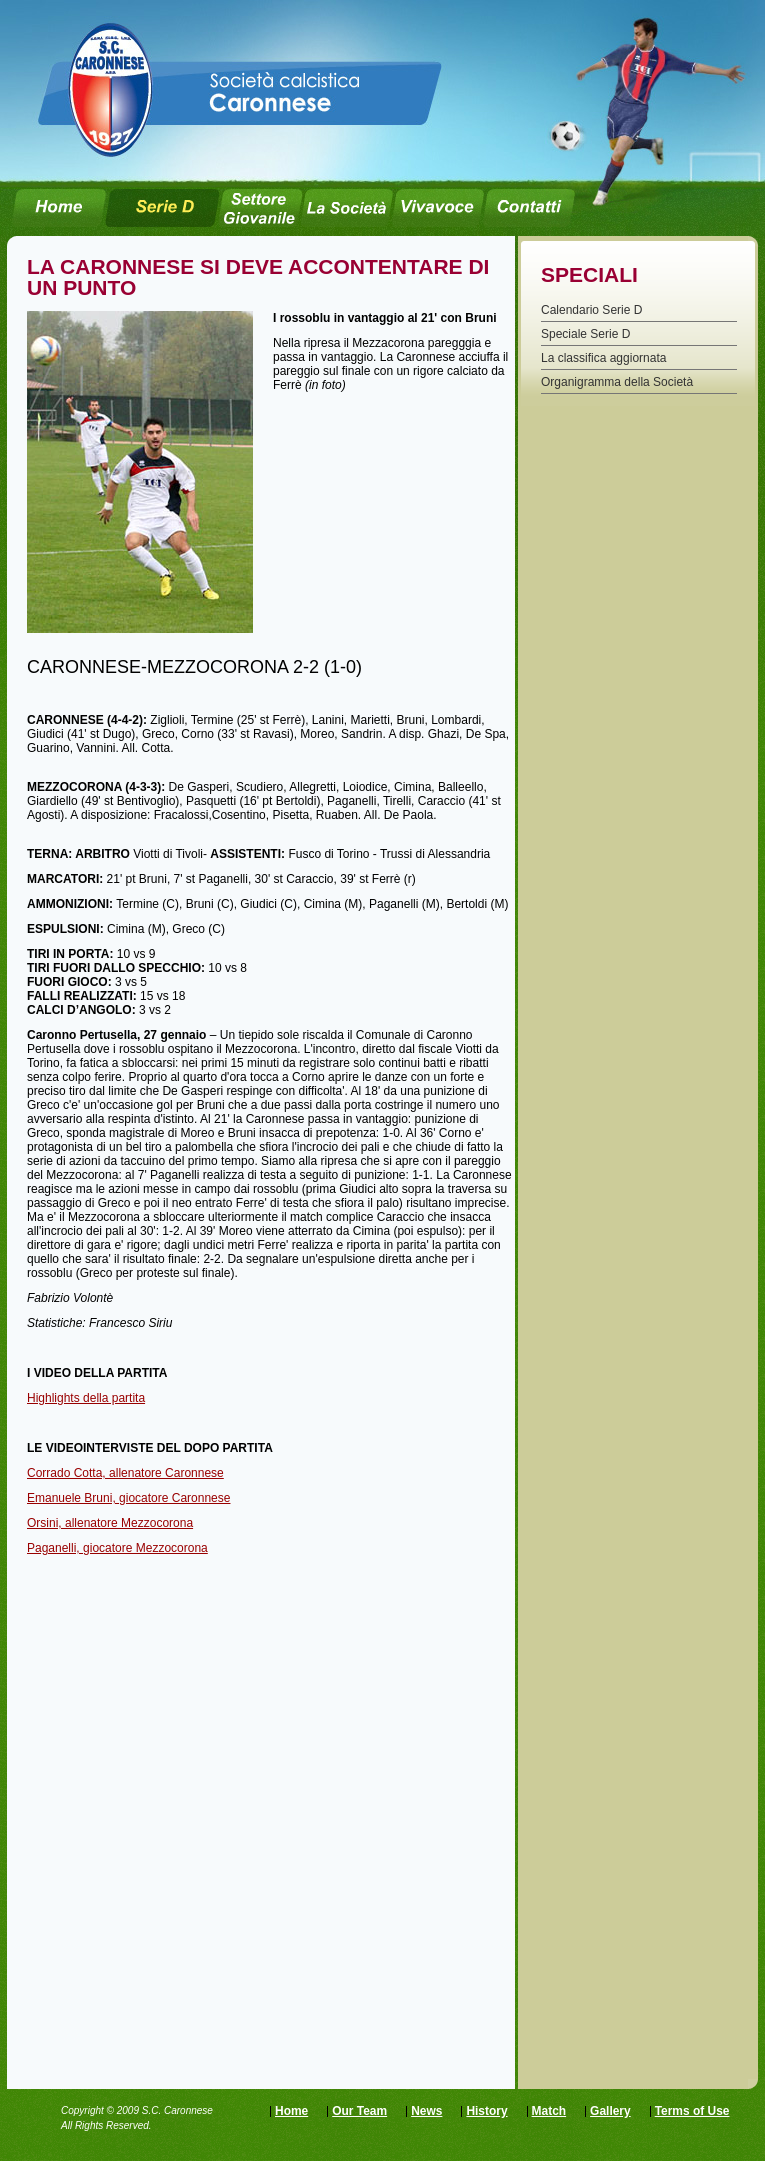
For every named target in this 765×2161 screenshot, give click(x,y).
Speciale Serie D (585, 334)
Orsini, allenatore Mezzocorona (110, 1523)
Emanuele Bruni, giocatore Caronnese (128, 1498)
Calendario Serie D (591, 310)
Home (291, 2111)
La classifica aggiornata (603, 358)
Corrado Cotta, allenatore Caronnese (125, 1473)
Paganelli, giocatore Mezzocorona (117, 1548)
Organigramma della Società (617, 382)
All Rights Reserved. (106, 2125)
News (426, 2111)
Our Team (359, 2111)
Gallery (610, 2111)
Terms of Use (692, 2111)
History (486, 2111)
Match (549, 2111)
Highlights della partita (86, 1398)
